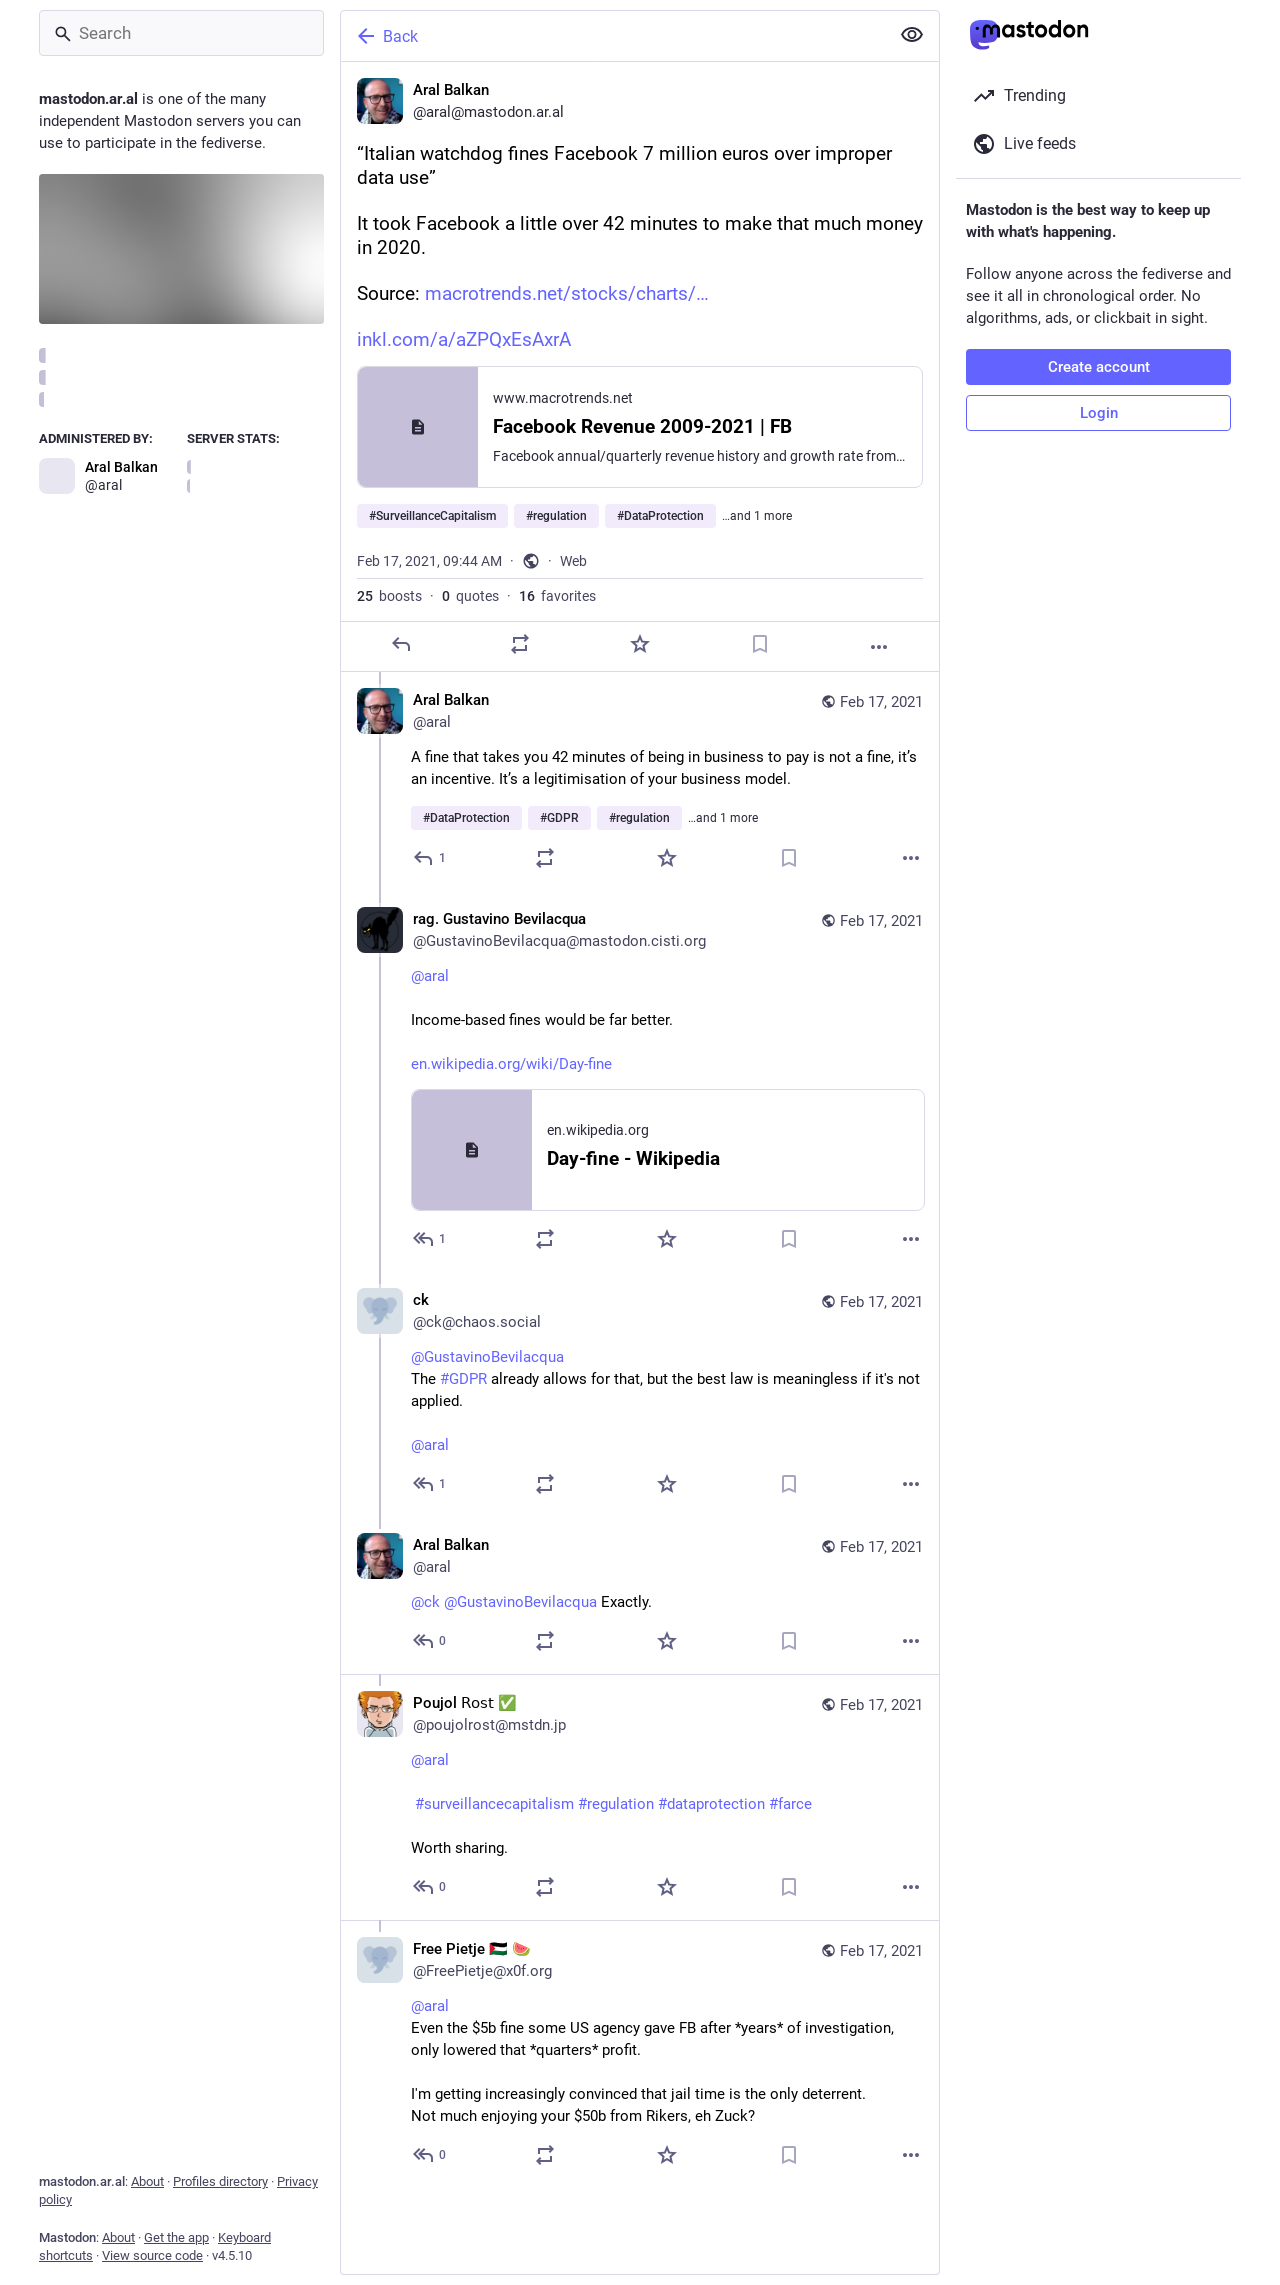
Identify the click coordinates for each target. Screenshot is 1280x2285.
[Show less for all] (912, 35)
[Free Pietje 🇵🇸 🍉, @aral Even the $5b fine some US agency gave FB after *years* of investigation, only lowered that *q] (640, 2054)
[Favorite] (640, 644)
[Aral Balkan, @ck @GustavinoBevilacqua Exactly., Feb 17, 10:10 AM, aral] (640, 1595)
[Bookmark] (760, 644)
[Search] (181, 33)
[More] (879, 647)
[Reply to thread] (430, 858)
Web (573, 561)
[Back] (613, 36)
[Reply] (401, 644)
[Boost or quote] (520, 644)
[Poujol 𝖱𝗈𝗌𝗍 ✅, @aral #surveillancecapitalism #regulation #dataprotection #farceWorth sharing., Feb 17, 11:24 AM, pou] (640, 1797)
